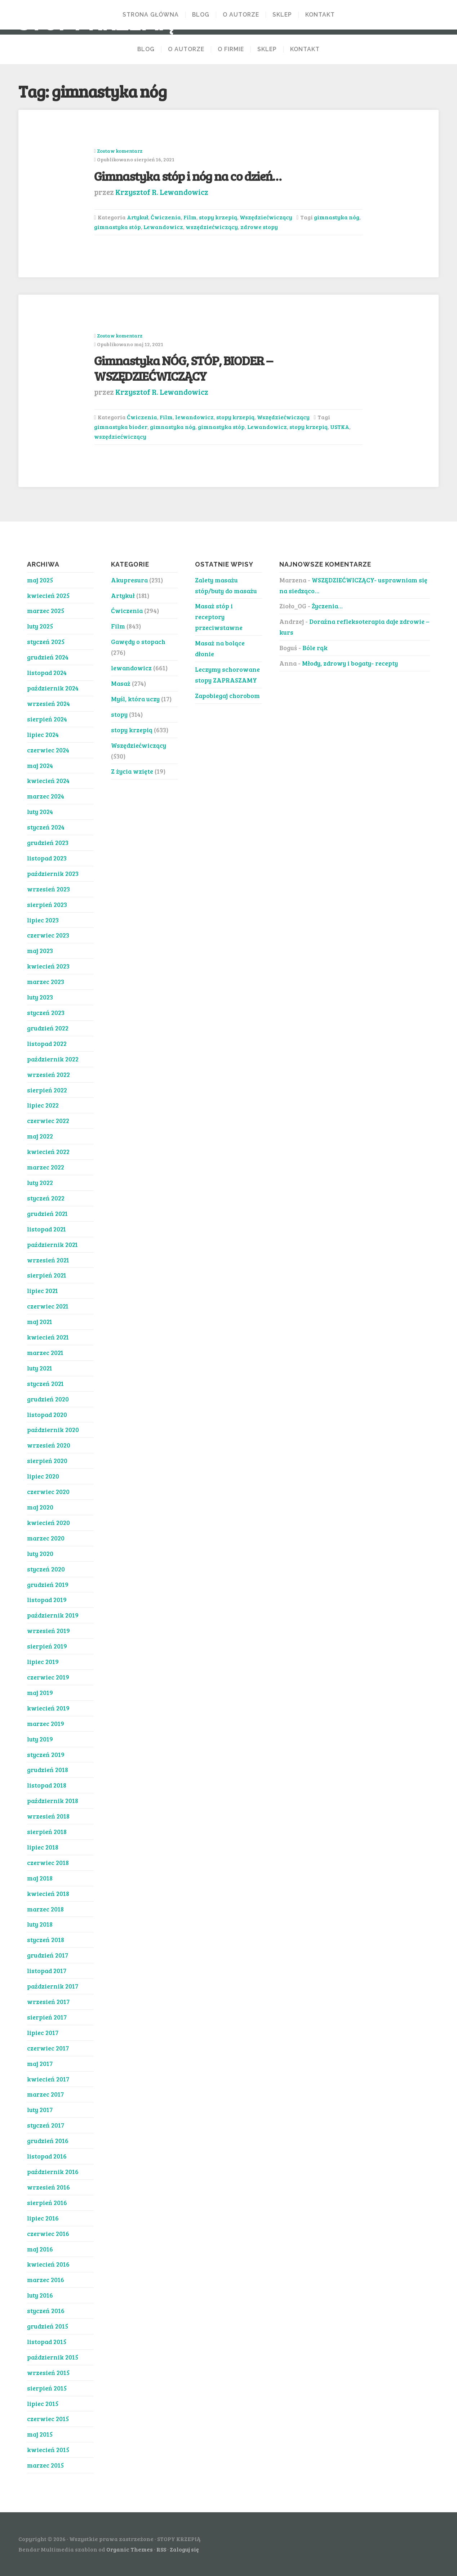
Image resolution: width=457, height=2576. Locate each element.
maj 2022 (40, 1136)
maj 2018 (40, 1878)
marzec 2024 (45, 796)
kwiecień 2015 (48, 2449)
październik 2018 (52, 1800)
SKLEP (267, 49)
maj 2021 (39, 1321)
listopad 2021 (46, 1229)
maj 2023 (40, 950)
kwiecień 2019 (48, 1708)
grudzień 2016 (47, 2140)
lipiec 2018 (42, 1847)
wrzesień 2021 (48, 1260)
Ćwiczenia (166, 217)
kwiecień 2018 (48, 1893)
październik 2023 (53, 873)
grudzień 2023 (47, 842)
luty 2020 (40, 1553)
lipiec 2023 (43, 920)
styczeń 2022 (46, 1198)
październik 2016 (53, 2171)
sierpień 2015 (47, 2388)
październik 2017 (52, 1986)
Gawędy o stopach (138, 641)
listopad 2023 (47, 858)
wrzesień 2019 (48, 1630)
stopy (119, 714)
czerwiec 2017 (48, 2048)
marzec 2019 (45, 1723)
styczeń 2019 (46, 1754)
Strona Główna (151, 15)
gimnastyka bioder (120, 426)
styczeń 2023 (46, 1012)
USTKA (339, 426)
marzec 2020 (46, 1538)
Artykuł (137, 217)
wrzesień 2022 (48, 1074)
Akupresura (129, 580)
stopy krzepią (218, 217)
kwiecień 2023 (48, 966)
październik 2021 (52, 1244)
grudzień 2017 (47, 1955)
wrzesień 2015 (48, 2372)
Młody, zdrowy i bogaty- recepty (350, 663)
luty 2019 (40, 1739)
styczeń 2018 (45, 1939)
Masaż (120, 683)
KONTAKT (320, 15)
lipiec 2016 (43, 2218)
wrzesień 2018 (48, 1816)
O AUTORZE (241, 15)
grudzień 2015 (47, 2326)
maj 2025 (40, 580)
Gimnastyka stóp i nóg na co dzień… (187, 175)
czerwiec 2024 (48, 750)
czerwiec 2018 (48, 1862)
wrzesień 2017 (48, 2001)
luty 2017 (40, 2109)
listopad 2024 (47, 672)
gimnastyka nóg (336, 217)
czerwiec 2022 (48, 1120)
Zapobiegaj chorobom (227, 695)
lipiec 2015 (42, 2403)
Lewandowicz (163, 227)
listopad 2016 (47, 2156)
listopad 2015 (46, 2341)
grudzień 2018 (47, 1769)
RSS (161, 2549)
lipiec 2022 (43, 1105)
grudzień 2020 (48, 1399)
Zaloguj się (184, 2549)
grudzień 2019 (47, 1584)
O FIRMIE (231, 49)
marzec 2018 (45, 1909)
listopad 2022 (47, 1043)
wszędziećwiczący (212, 227)
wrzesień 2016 (48, 2187)
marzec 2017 (45, 2094)
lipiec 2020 (43, 1476)
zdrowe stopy (259, 227)
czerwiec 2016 (48, 2233)
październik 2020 (53, 1429)
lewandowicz (194, 417)
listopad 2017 (46, 1970)
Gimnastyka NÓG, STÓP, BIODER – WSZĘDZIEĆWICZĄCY (183, 368)
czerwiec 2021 (47, 1306)
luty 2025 (40, 626)
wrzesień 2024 (48, 703)
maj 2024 (40, 765)
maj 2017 (40, 2063)
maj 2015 (40, 2434)
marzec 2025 (45, 610)
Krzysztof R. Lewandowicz (161, 192)
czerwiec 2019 (48, 1677)
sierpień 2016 (47, 2202)
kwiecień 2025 (48, 595)
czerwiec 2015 (48, 2418)
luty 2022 (40, 1182)
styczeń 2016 (46, 2310)
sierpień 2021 (46, 1275)
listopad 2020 (47, 1414)
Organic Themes (129, 2549)
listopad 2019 (47, 1599)
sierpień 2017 (47, 2017)
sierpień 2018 (47, 1831)
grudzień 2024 (47, 657)
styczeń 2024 (46, 827)
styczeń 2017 (45, 2125)
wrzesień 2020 (48, 1445)
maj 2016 (40, 2249)
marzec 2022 (45, 1167)
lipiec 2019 (43, 1661)
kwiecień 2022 (48, 1151)
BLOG (200, 15)
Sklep (282, 15)
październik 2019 (53, 1615)
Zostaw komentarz (119, 150)
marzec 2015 (45, 2465)
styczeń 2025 (46, 641)
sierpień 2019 (47, 1646)
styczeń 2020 (46, 1569)
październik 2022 (53, 1059)
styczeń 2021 (45, 1383)
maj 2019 (40, 1692)
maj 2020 (40, 1507)
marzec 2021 (45, 1352)
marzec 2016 (45, 2279)
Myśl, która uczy (135, 698)
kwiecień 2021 (48, 1337)
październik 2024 (53, 688)
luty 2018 (40, 1924)
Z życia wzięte (132, 771)
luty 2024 (40, 811)
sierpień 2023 (47, 904)
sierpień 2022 (47, 1090)
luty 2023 (40, 997)
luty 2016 (40, 2295)
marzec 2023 (45, 981)
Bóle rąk (315, 647)
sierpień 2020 (47, 1460)
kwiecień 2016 (48, 2264)
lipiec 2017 (42, 2032)
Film (189, 217)
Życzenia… (327, 605)
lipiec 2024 (43, 734)
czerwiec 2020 (48, 1491)
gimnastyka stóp (117, 227)
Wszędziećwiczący (266, 217)
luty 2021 (39, 1368)
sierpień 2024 (47, 719)
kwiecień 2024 (48, 780)
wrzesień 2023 (48, 889)
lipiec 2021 (42, 1290)
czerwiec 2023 (48, 935)
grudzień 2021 (47, 1213)
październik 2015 (52, 2357)
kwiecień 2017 (48, 2079)
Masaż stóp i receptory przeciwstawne (219, 616)
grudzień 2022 (47, 1028)
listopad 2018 (46, 1785)
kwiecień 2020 (48, 1522)
